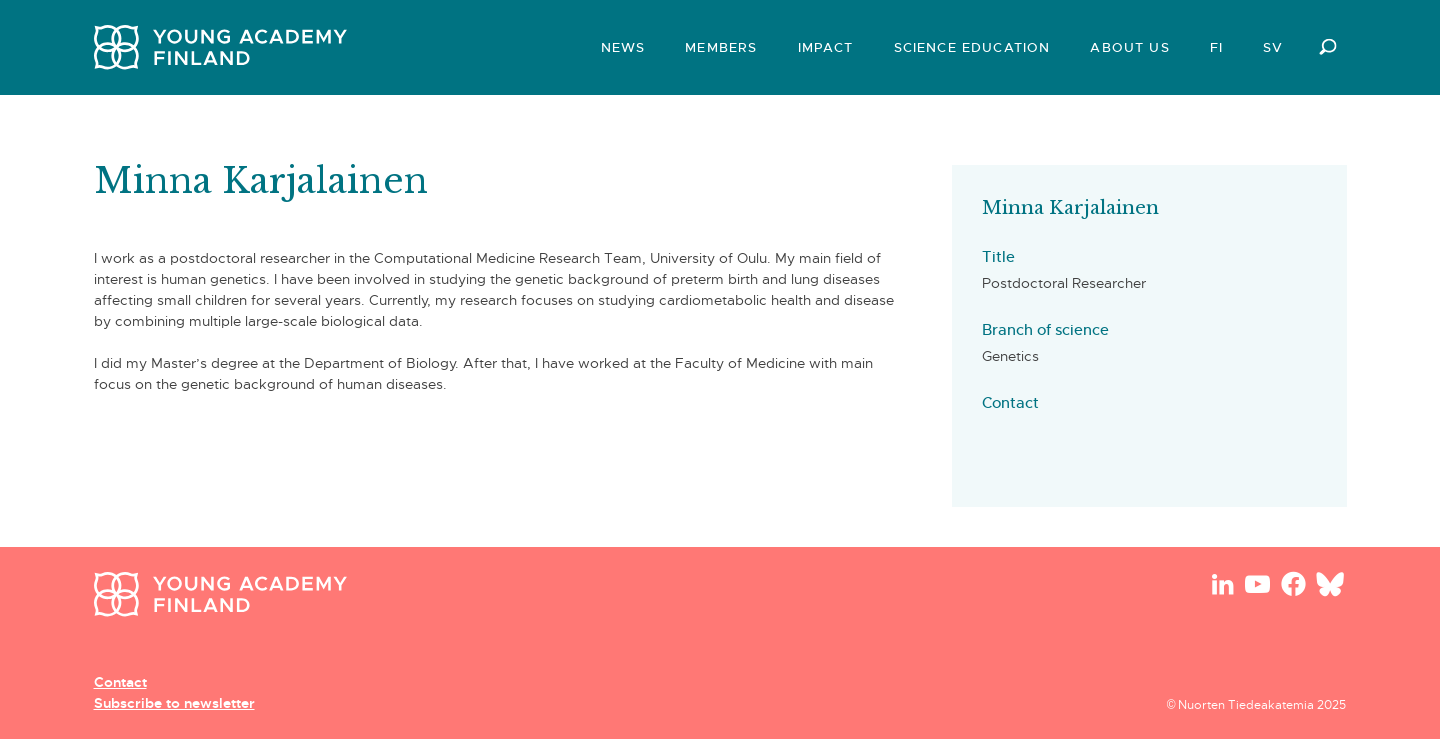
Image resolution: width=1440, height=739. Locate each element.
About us (1129, 47)
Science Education (972, 47)
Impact (826, 47)
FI (1216, 47)
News (623, 47)
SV (1273, 47)
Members (721, 47)
